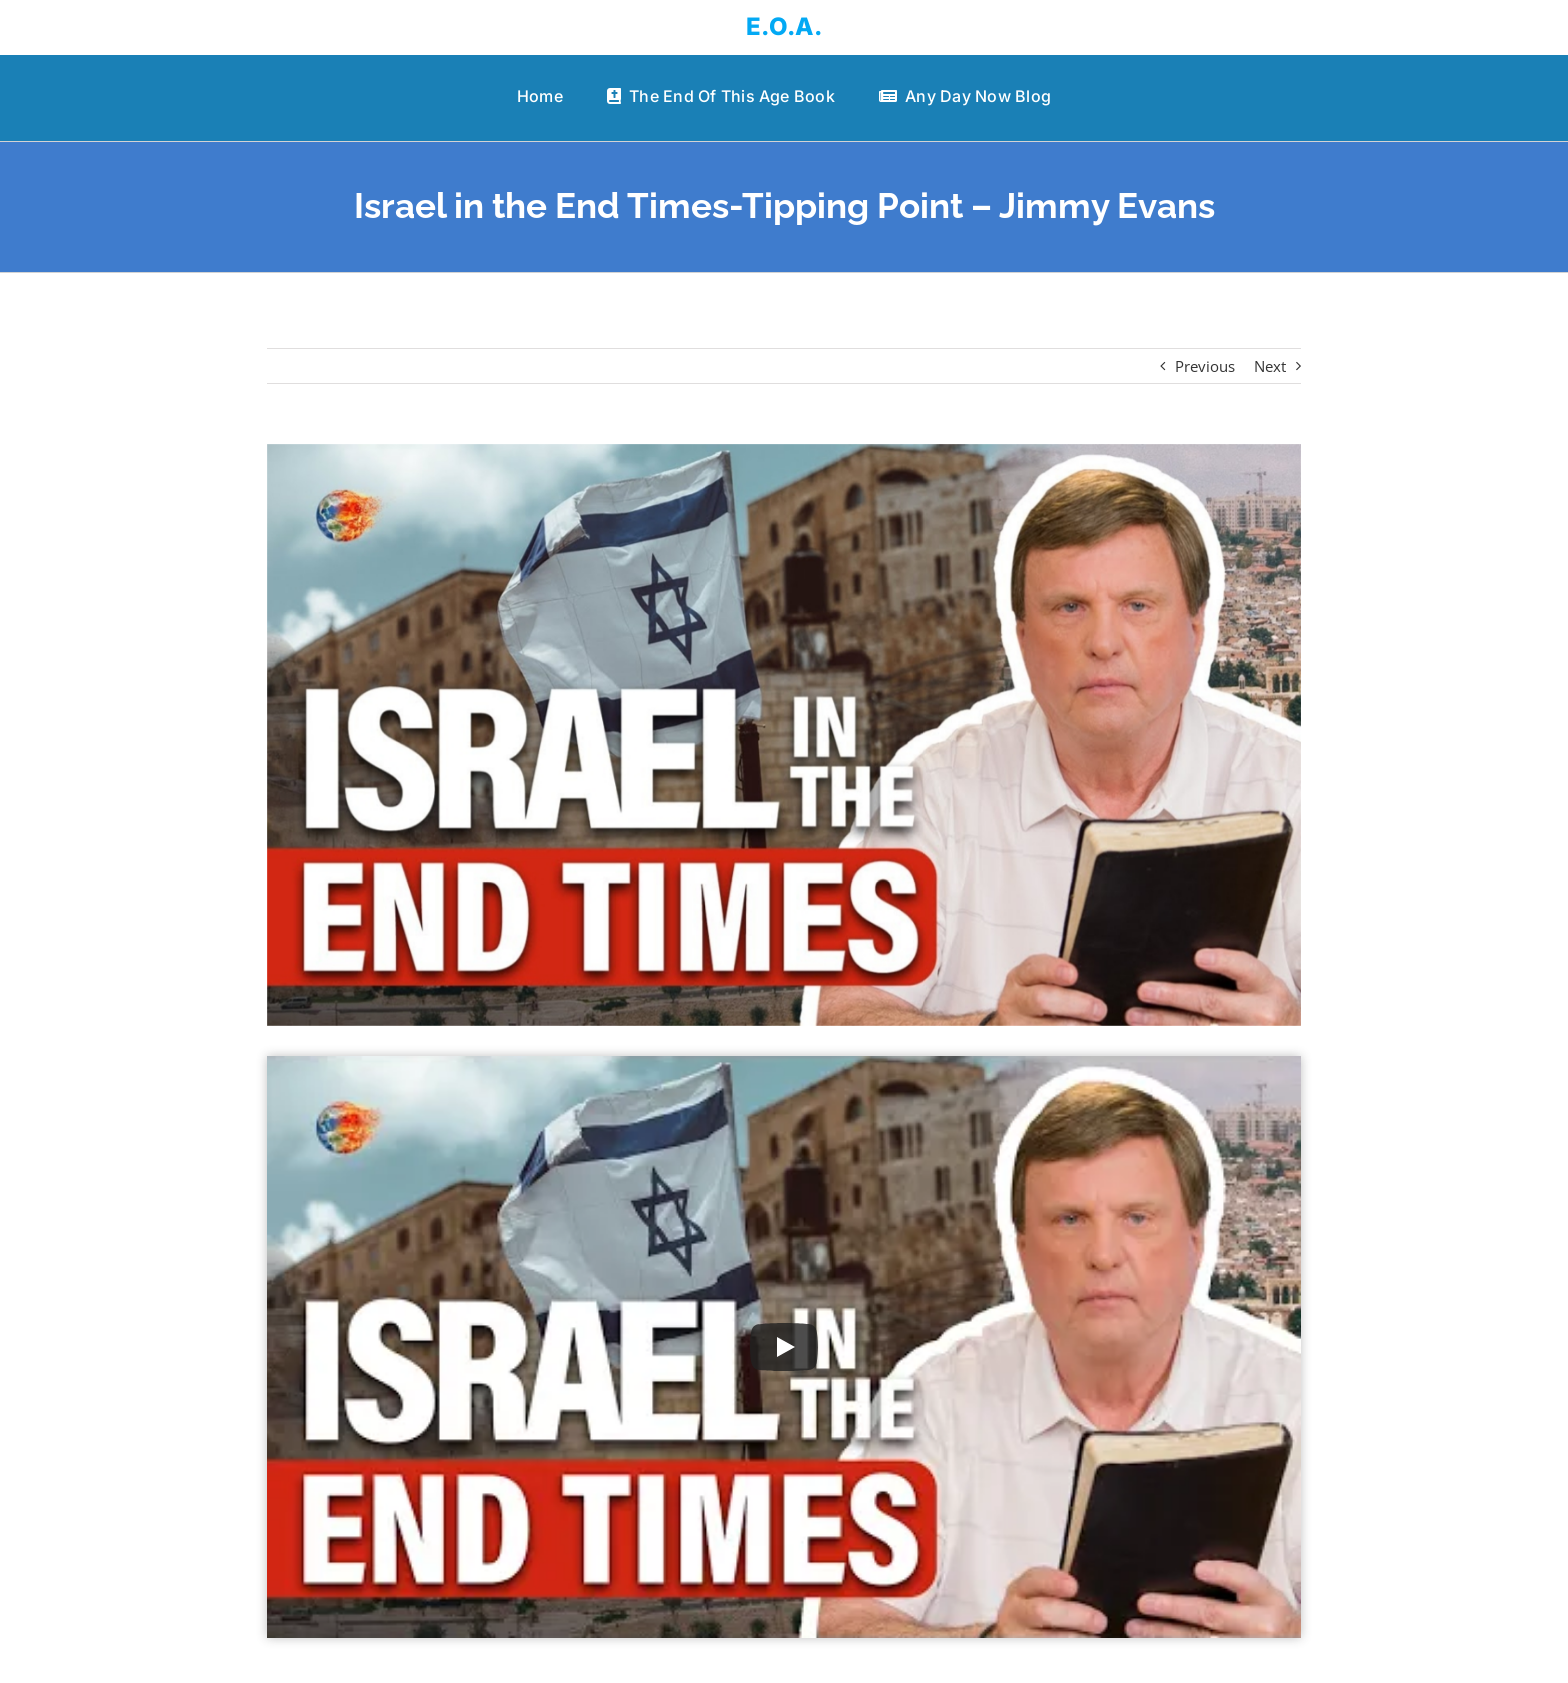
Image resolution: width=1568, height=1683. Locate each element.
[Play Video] (784, 1347)
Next (1270, 366)
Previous (1205, 366)
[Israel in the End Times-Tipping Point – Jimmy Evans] (784, 735)
